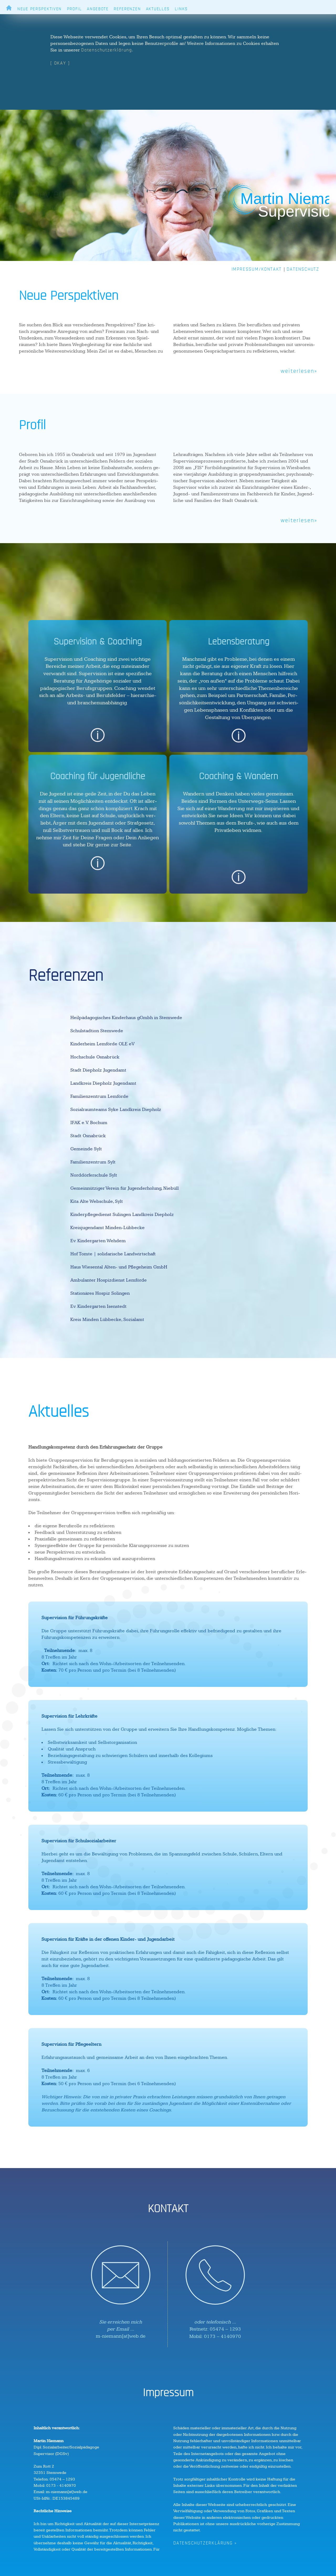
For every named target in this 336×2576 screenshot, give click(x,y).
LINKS (181, 9)
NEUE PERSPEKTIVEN (39, 9)
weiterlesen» (299, 371)
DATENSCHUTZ (303, 269)
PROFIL (74, 9)
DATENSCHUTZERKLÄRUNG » (205, 2543)
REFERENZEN (127, 9)
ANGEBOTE (98, 9)
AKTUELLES (158, 9)
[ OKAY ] (60, 63)
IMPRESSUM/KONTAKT (257, 269)
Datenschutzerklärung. (107, 50)
